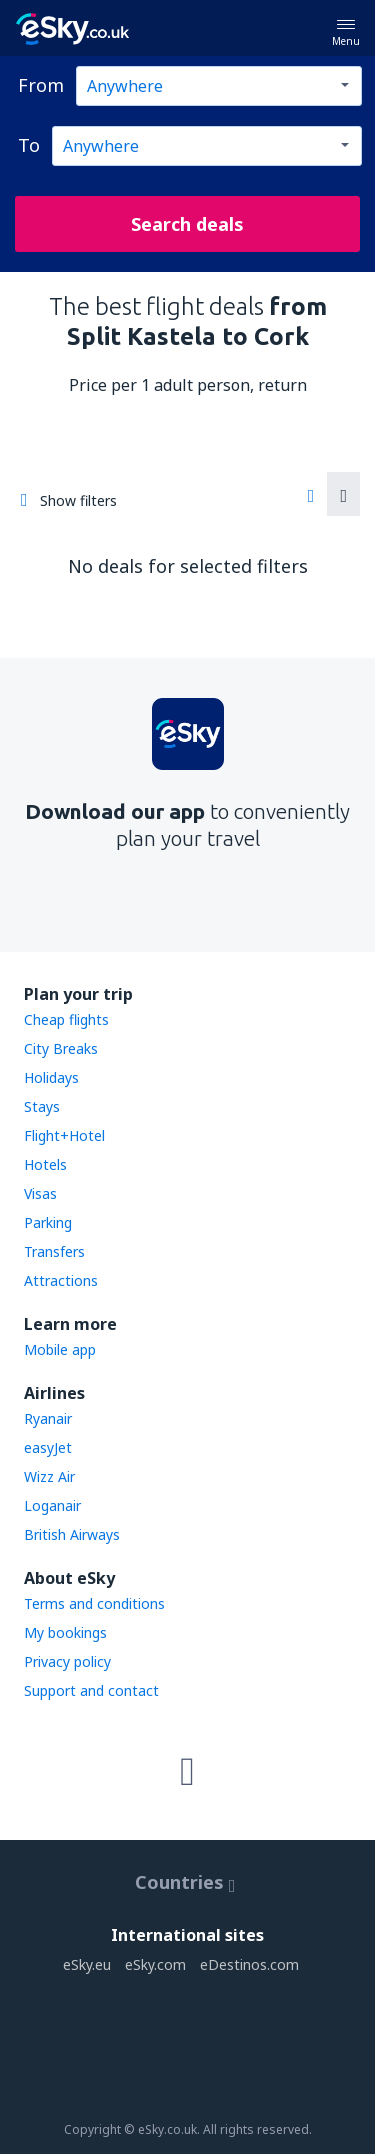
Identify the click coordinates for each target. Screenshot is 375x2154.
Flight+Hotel (64, 1135)
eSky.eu (87, 1964)
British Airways (72, 1534)
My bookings (65, 1632)
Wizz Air (49, 1476)
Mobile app (60, 1349)
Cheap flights (66, 1019)
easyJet (48, 1447)
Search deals (187, 224)
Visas (40, 1193)
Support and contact (91, 1690)
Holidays (51, 1077)
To (29, 145)
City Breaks (61, 1048)
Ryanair (48, 1418)
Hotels (45, 1164)
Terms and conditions (94, 1603)
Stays (42, 1106)
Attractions (61, 1280)
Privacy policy (67, 1661)
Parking (48, 1222)
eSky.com (155, 1964)
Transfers (54, 1251)
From (41, 85)
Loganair (52, 1505)
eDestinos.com (249, 1964)
